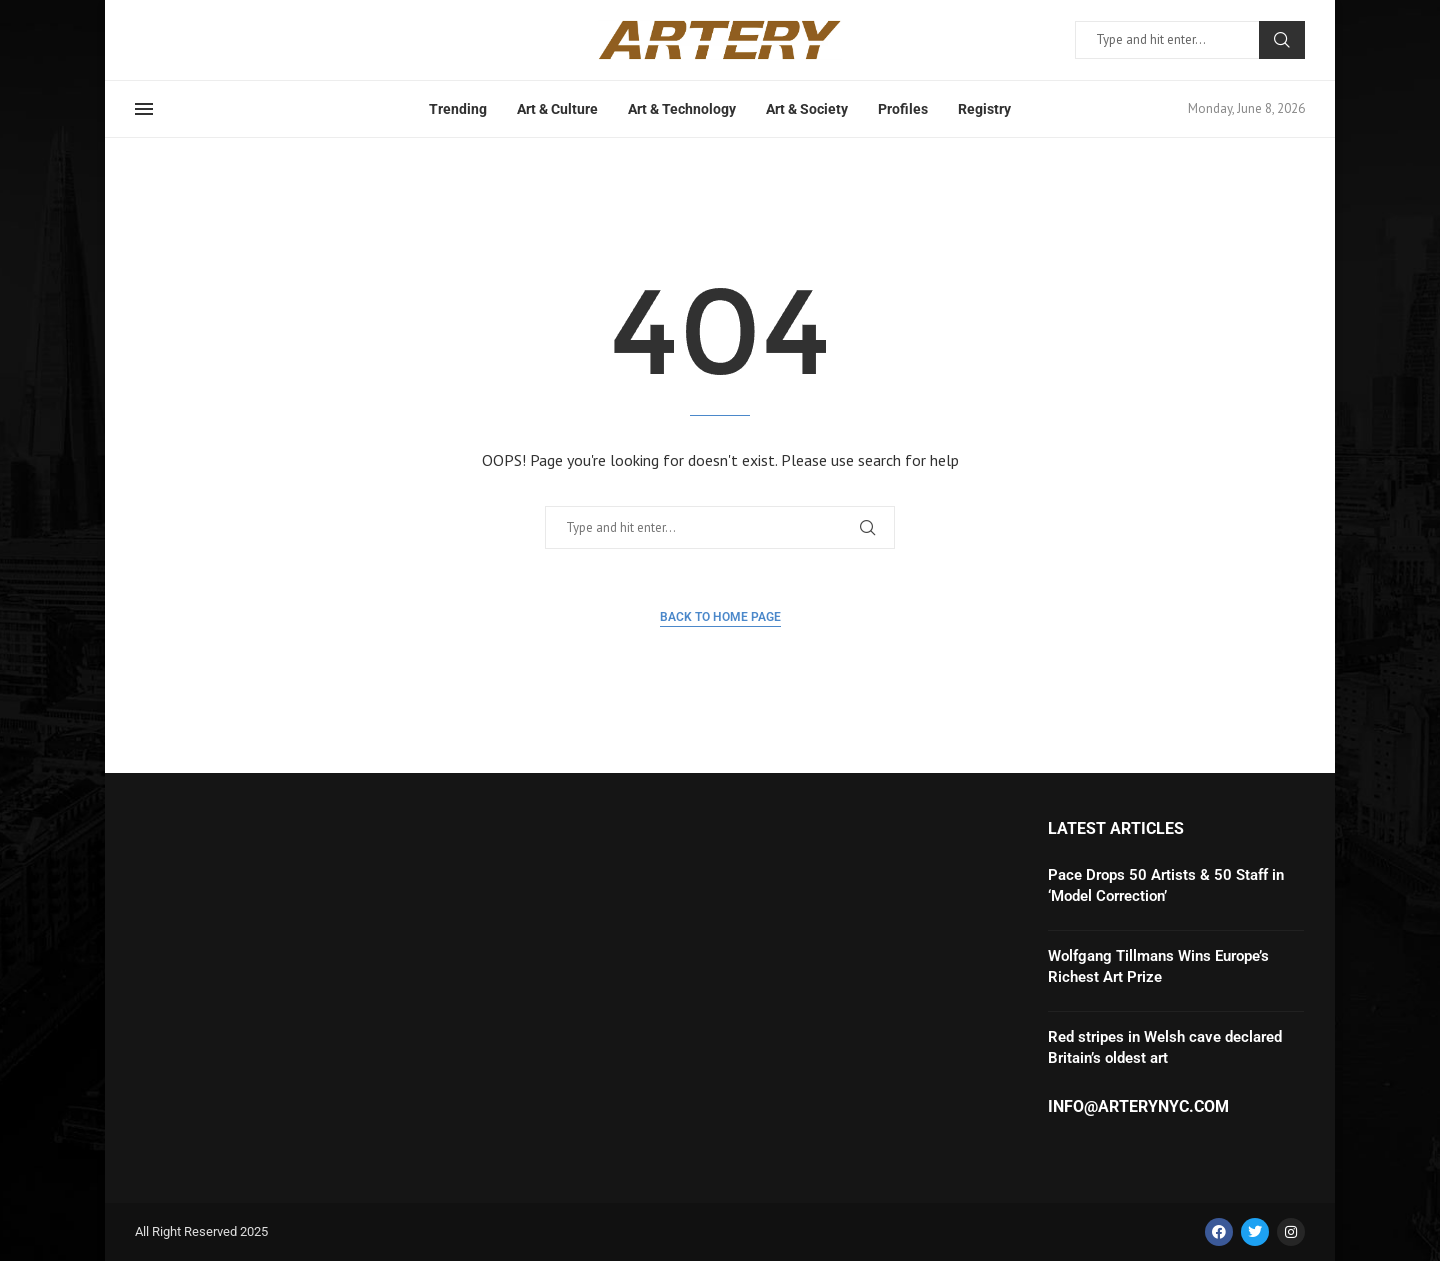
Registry (984, 109)
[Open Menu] (144, 109)
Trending (458, 109)
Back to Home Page (720, 617)
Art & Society (807, 109)
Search (1282, 40)
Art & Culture (557, 109)
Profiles (903, 109)
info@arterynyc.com (1138, 1107)
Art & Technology (682, 109)
